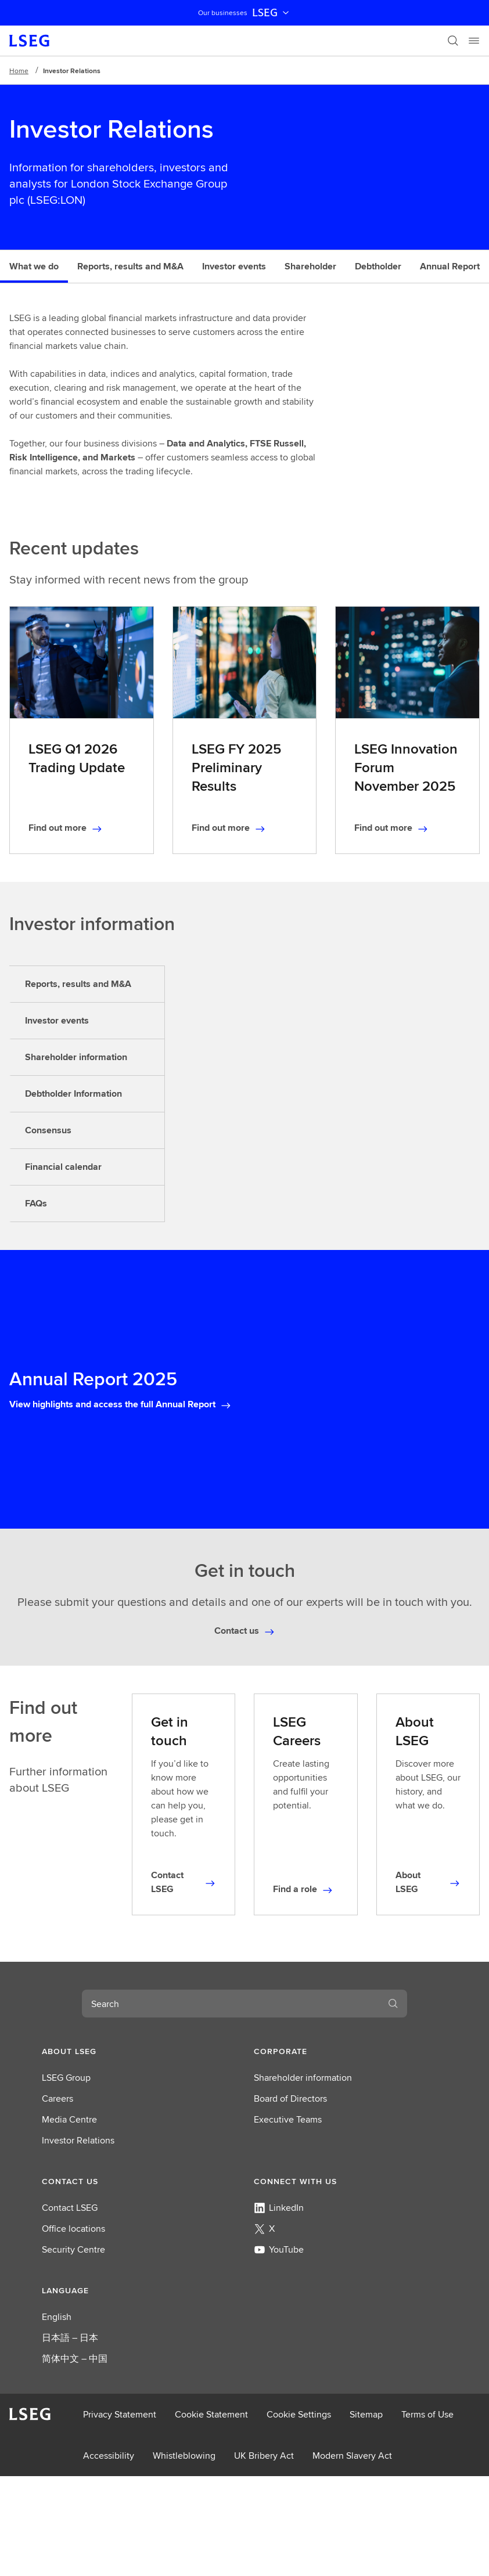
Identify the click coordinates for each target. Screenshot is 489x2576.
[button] (138, 2051)
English (56, 2316)
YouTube (279, 2249)
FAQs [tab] (36, 1203)
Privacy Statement (119, 2414)
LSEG (272, 13)
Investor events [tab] (57, 1020)
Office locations (73, 2228)
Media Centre (69, 2119)
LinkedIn (279, 2207)
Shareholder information (303, 2077)
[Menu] (473, 40)
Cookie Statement (211, 2414)
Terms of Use (427, 2414)
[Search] (453, 40)
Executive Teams (288, 2119)
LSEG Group (66, 2077)
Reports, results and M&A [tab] (78, 983)
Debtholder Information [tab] (73, 1093)
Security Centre (73, 2249)
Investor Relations (78, 2140)
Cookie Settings (299, 2414)
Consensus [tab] (48, 1130)
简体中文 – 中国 (74, 2358)
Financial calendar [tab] (63, 1166)
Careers (57, 2098)
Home (18, 70)
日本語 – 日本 (70, 2337)
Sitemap (366, 2414)
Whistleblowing (184, 2455)
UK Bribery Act (264, 2455)
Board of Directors (290, 2098)
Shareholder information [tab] (76, 1057)
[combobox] (230, 2003)
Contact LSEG (70, 2207)
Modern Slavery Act (352, 2455)
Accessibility (108, 2455)
